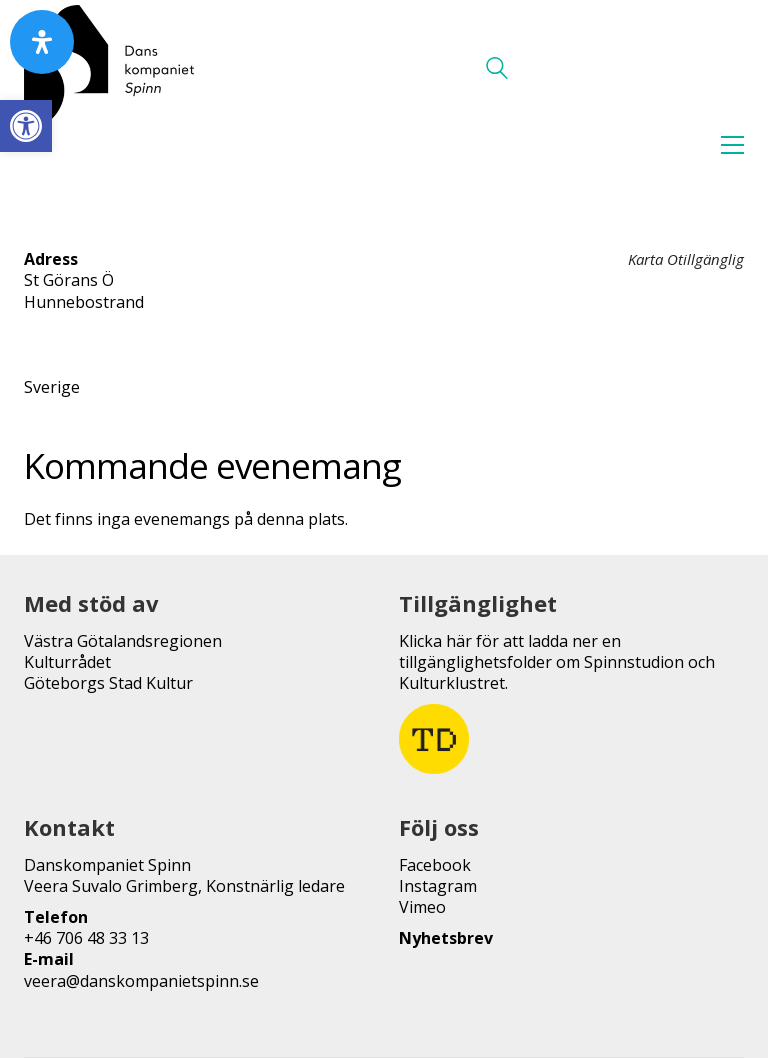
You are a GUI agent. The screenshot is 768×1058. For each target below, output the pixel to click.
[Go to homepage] (109, 68)
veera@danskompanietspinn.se (141, 981)
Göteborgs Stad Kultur (108, 683)
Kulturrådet (67, 662)
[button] (26, 126)
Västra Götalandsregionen (123, 641)
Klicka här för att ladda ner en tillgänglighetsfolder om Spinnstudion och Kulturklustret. (557, 663)
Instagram (438, 886)
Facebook (435, 865)
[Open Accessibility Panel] (42, 42)
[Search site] (497, 70)
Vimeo (422, 907)
